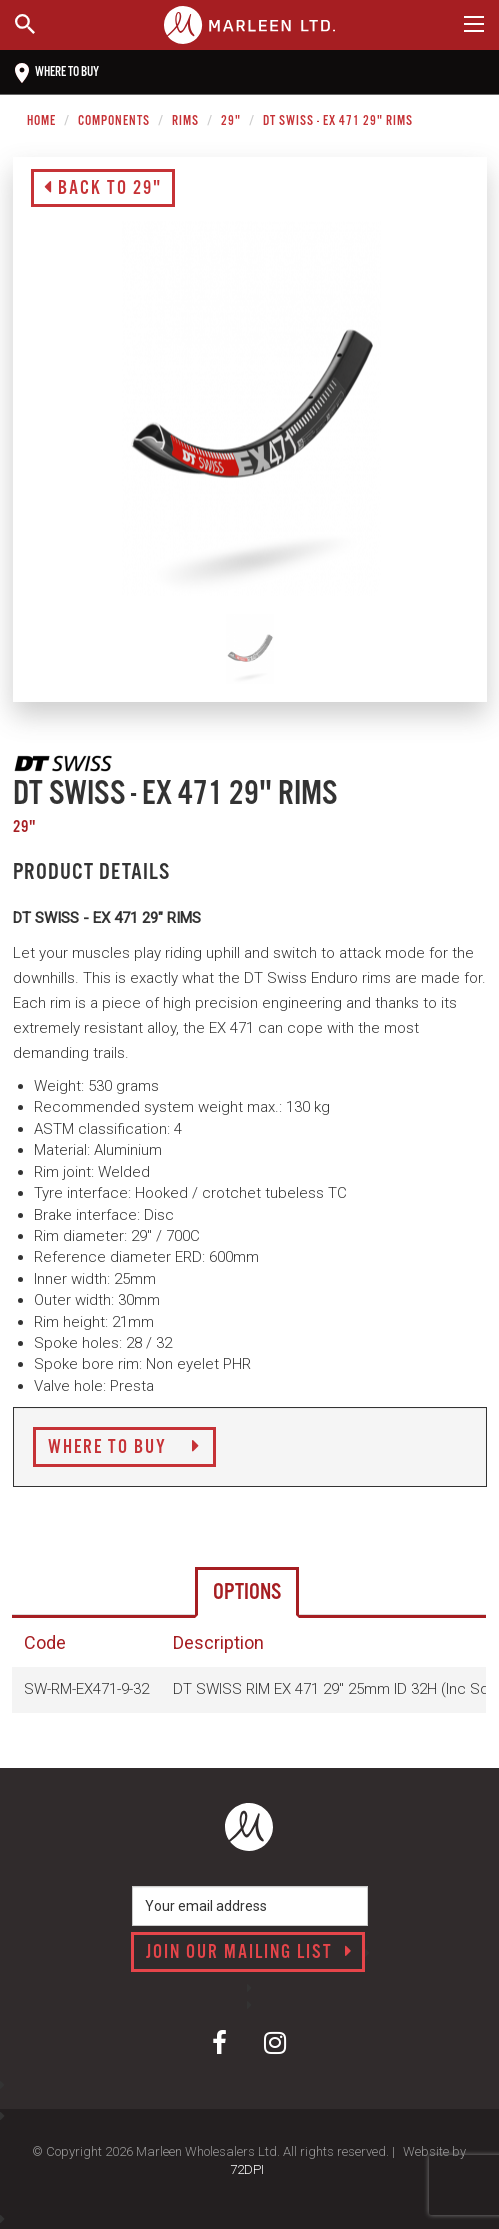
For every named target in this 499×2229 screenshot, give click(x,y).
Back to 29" (103, 189)
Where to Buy (124, 1448)
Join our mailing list (249, 1953)
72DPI (247, 2169)
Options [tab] (247, 1592)
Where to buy (57, 73)
